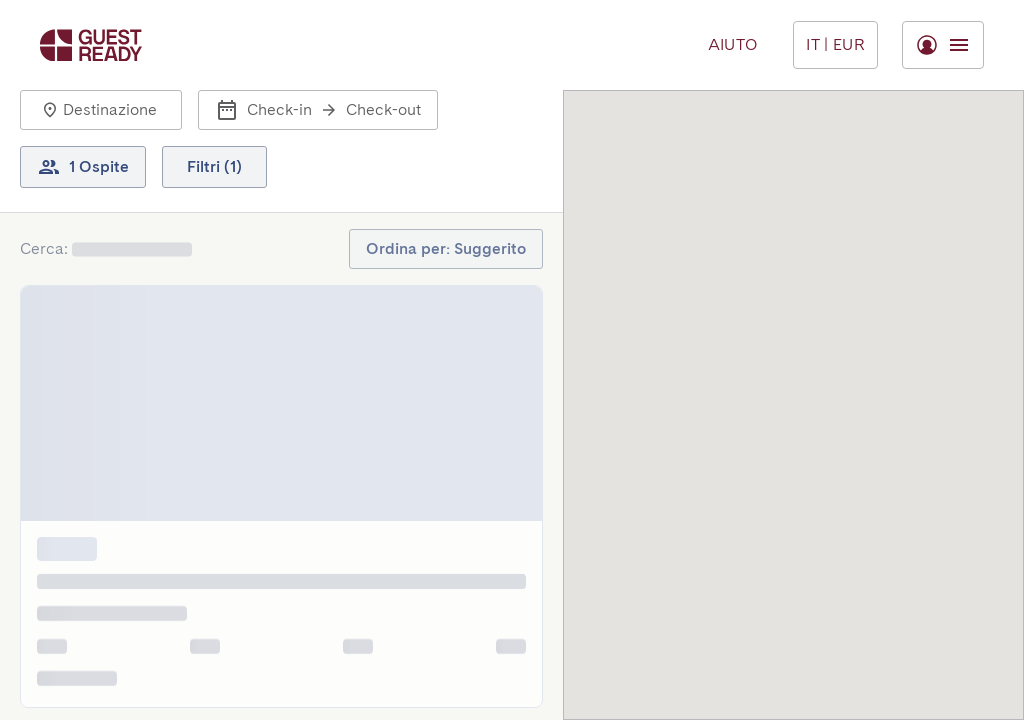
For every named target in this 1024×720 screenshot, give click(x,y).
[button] (101, 110)
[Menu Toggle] (835, 45)
